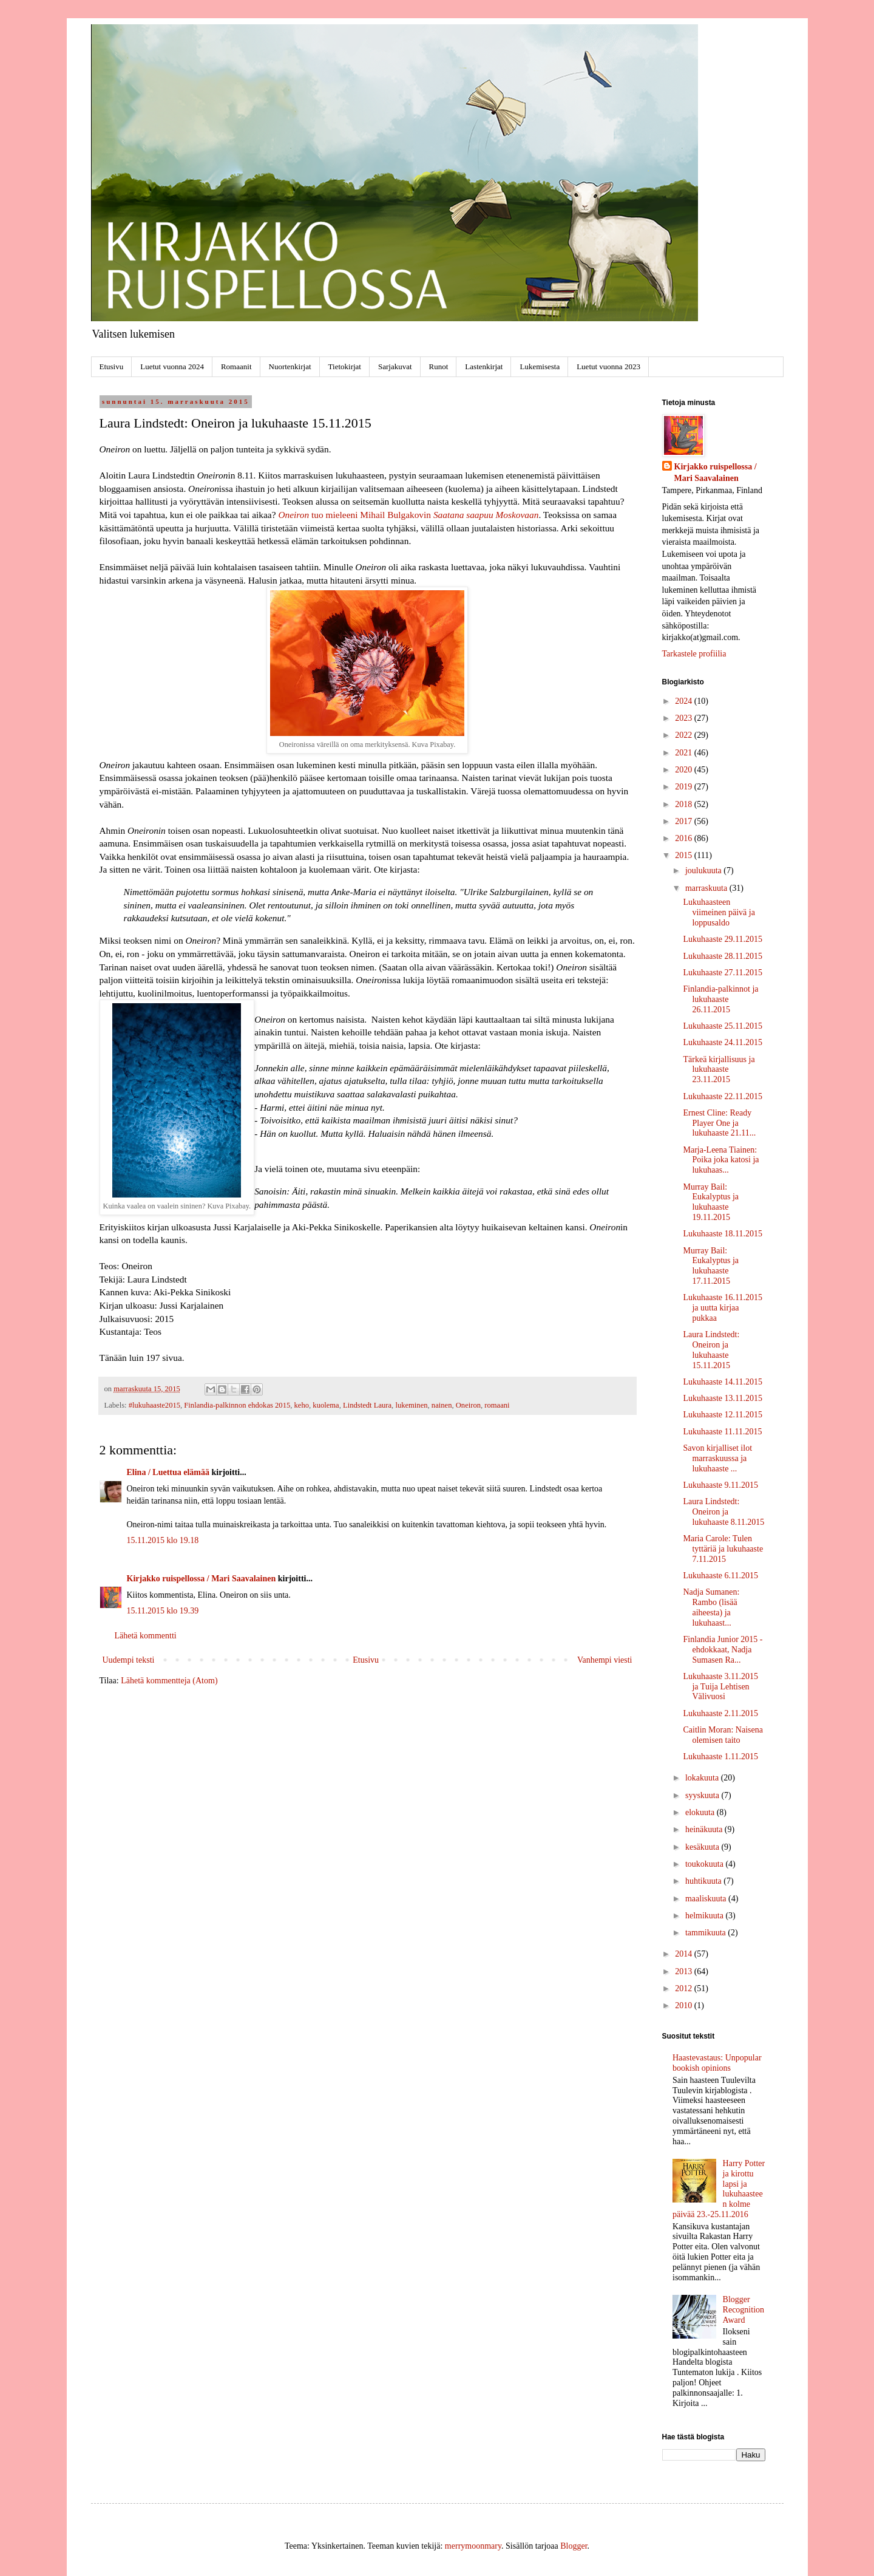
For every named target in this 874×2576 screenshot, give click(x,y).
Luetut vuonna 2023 (608, 366)
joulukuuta (704, 870)
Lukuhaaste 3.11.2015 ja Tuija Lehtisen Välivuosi (720, 1687)
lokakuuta (703, 1777)
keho (301, 1405)
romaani (496, 1405)
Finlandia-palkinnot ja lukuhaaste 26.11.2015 (720, 999)
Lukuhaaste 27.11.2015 (722, 972)
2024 (684, 701)
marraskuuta (707, 888)
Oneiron (293, 514)
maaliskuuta (706, 1898)
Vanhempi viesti (604, 1660)
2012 (684, 1988)
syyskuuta (703, 1795)
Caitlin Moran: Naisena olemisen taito (722, 1735)
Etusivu (112, 366)
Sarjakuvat (395, 366)
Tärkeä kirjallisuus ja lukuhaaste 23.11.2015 (718, 1070)
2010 (684, 2005)
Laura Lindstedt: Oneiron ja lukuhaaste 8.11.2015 (723, 1512)
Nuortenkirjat (290, 366)
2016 (684, 838)
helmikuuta (705, 1915)
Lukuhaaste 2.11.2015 (720, 1713)
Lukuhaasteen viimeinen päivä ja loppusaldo (718, 912)
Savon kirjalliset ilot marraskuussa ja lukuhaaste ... (717, 1458)
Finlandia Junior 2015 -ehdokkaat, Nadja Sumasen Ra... (722, 1650)
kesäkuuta (703, 1847)
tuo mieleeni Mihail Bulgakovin (423, 514)
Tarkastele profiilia (694, 653)
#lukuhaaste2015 (154, 1405)
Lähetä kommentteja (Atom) (169, 1680)
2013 (684, 1971)
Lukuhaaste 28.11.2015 (722, 956)
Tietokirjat (344, 366)
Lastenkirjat (484, 366)
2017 (684, 821)
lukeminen (411, 1405)
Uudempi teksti (129, 1660)
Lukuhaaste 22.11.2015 (722, 1096)
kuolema (326, 1405)
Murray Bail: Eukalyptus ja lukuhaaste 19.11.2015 (711, 1202)
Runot (439, 366)
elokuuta (701, 1812)
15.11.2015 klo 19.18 (163, 1540)
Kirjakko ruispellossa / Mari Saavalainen (201, 1578)
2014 (684, 1953)
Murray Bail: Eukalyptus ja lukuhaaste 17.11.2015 (711, 1266)
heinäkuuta (705, 1829)
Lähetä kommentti (146, 1635)
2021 (684, 752)
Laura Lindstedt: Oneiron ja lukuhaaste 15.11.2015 (711, 1349)
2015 (684, 855)
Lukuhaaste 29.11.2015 (722, 939)
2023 (684, 718)
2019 (684, 786)
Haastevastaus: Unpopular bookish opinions (717, 2063)
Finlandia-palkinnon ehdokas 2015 (237, 1405)
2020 (684, 769)
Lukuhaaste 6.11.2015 (720, 1575)
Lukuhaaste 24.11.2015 (722, 1042)
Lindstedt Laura (367, 1405)
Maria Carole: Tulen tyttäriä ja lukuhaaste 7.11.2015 (723, 1549)
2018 (684, 804)
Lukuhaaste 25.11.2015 (722, 1026)
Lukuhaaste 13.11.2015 (722, 1398)
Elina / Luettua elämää (168, 1472)
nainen (442, 1405)
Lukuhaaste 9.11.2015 (720, 1485)
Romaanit (236, 366)
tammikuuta (706, 1932)
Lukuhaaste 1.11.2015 (720, 1756)
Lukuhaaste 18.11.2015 (722, 1233)
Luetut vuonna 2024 (172, 366)
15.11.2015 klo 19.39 (163, 1610)
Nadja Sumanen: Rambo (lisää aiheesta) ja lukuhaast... (711, 1607)
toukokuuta (705, 1864)
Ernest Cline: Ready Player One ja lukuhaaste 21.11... (719, 1123)
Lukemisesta (540, 366)
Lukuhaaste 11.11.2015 (722, 1431)
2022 (684, 735)
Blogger (573, 2545)
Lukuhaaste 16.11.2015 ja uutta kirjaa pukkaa (722, 1308)
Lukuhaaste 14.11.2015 (722, 1381)
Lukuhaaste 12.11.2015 (722, 1414)
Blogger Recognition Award (743, 2310)
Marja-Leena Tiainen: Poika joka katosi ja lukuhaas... (721, 1160)
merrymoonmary (473, 2545)
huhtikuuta (704, 1881)
